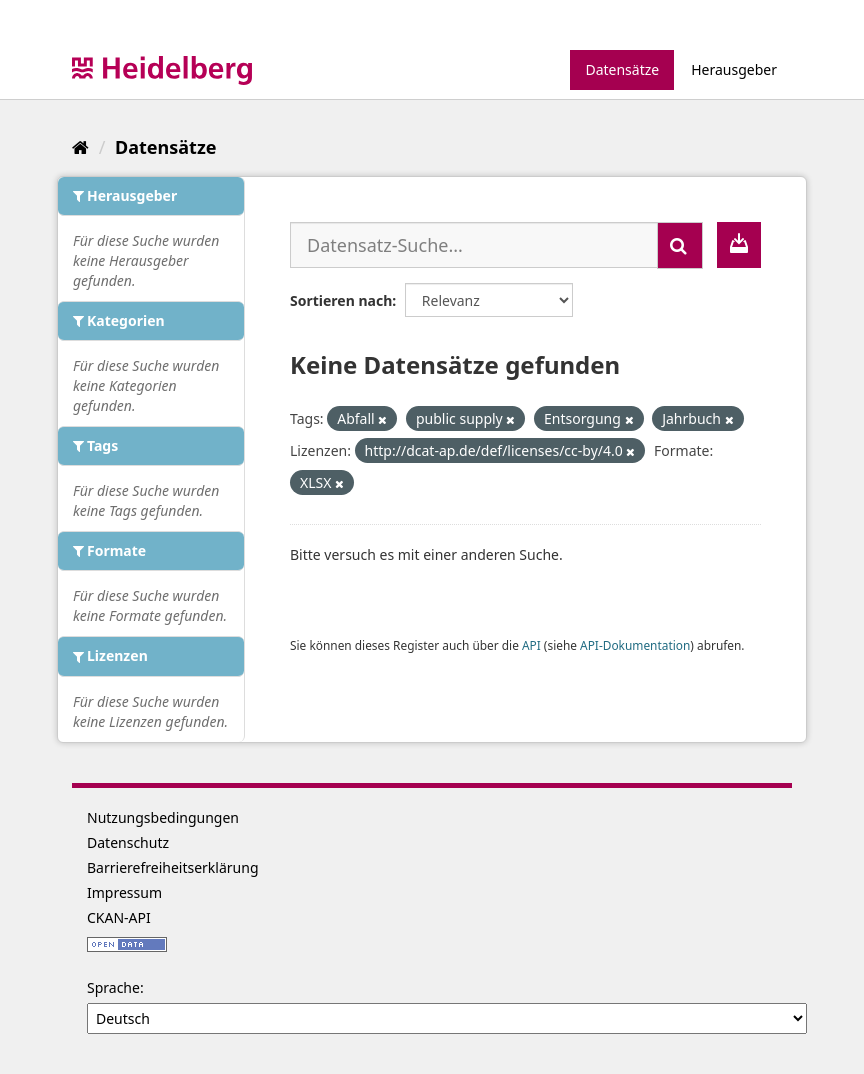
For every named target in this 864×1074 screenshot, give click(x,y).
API (531, 645)
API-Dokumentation (635, 645)
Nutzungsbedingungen (163, 817)
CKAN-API (119, 917)
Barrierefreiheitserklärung (173, 867)
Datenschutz (128, 842)
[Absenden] (680, 245)
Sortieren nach (341, 300)
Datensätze (622, 69)
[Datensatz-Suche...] (474, 245)
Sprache (113, 987)
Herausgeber (734, 69)
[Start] (80, 147)
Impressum (124, 892)
